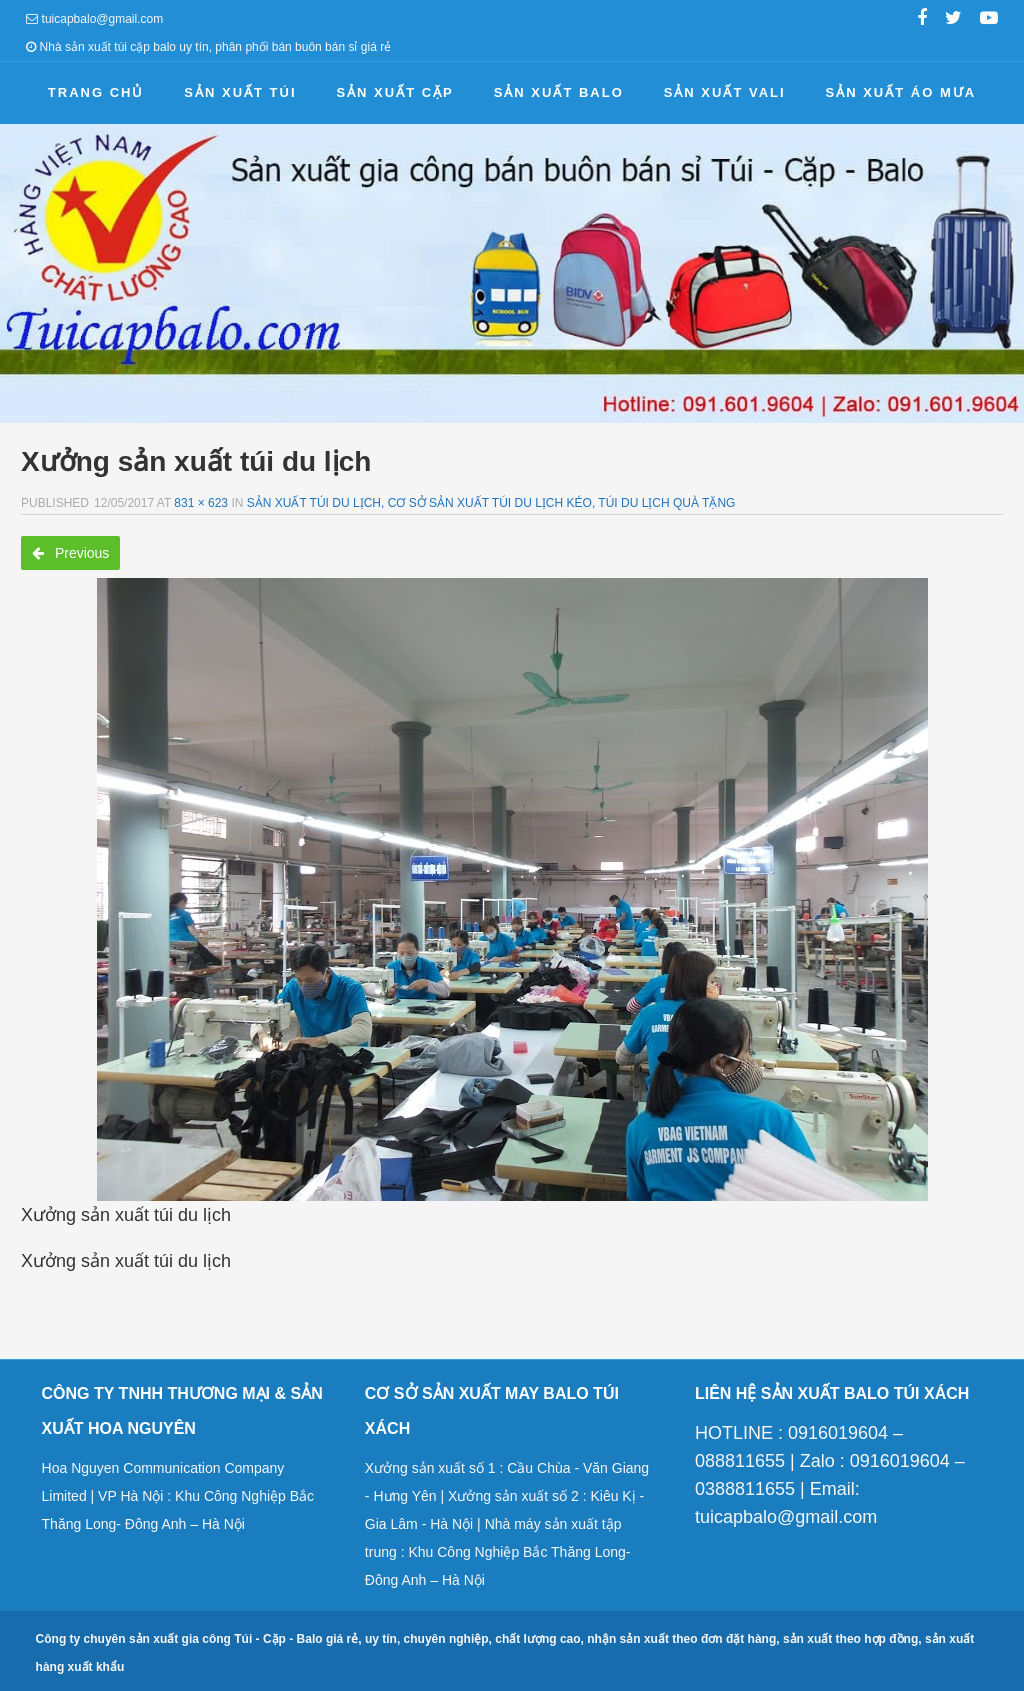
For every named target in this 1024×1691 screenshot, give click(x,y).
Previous (70, 553)
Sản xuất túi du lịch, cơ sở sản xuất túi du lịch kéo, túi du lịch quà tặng (491, 503)
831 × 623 (201, 503)
